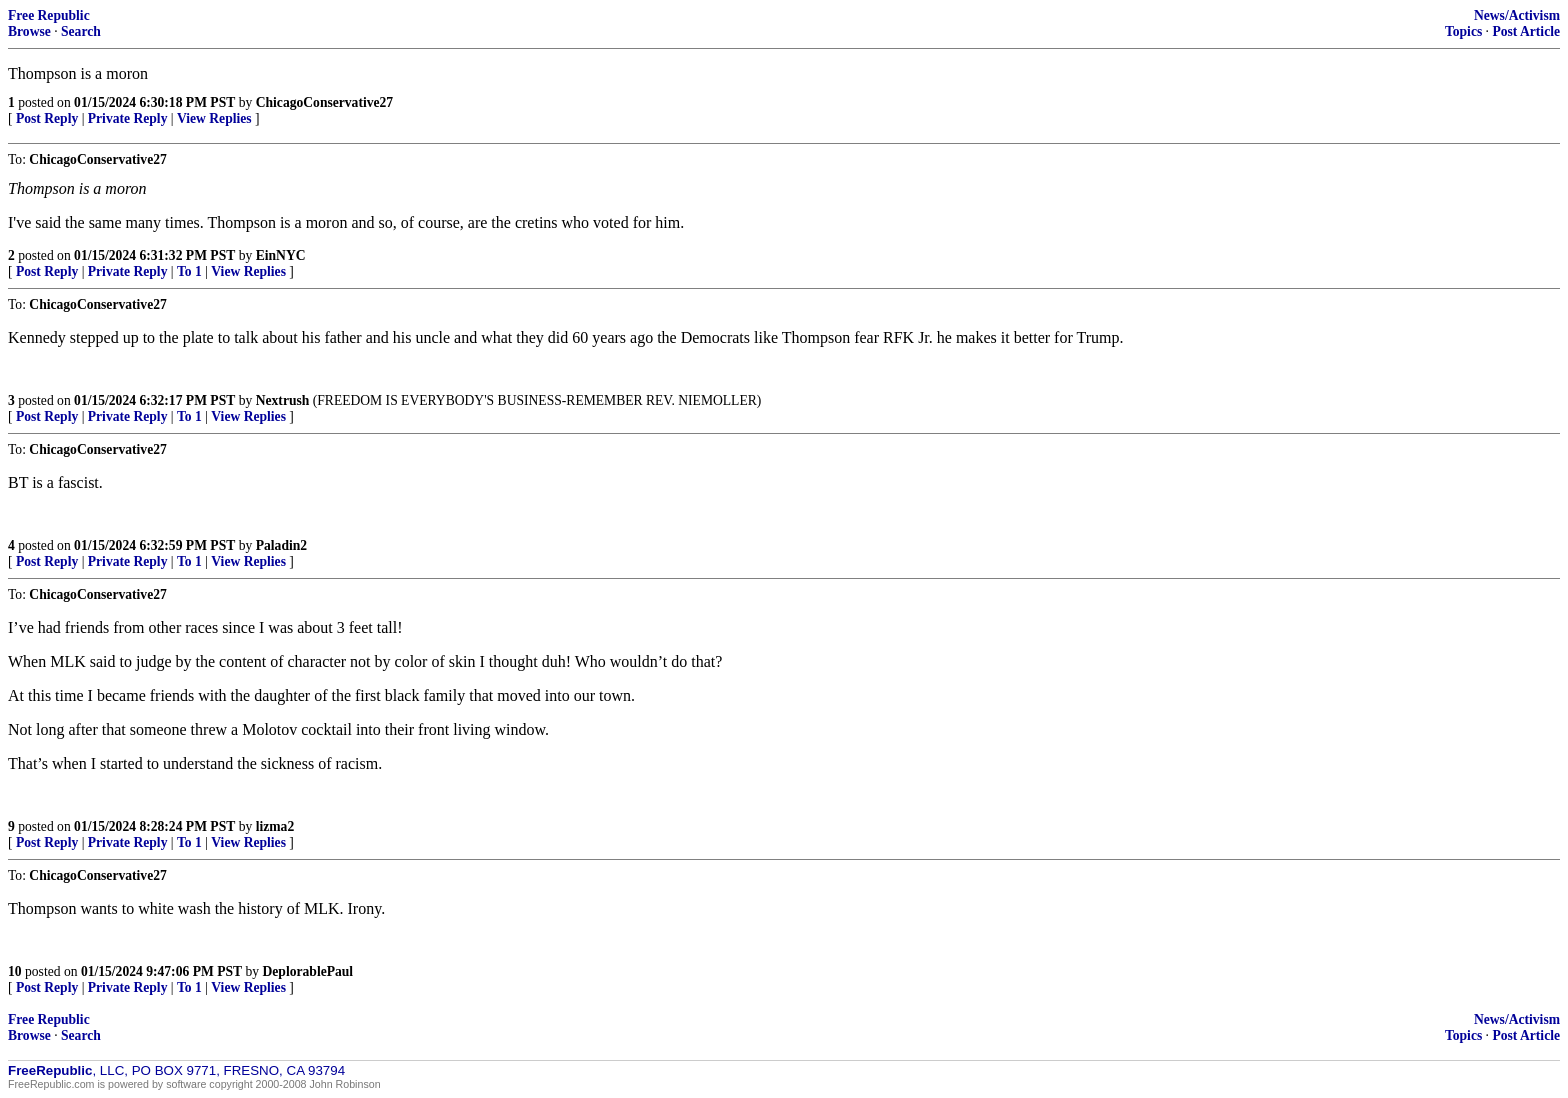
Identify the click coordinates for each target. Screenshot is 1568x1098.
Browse (29, 31)
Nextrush (283, 400)
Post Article (1526, 31)
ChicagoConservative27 (324, 102)
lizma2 (275, 826)
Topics (1463, 31)
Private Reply (128, 118)
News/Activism (1517, 15)
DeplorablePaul (308, 971)
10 (15, 971)
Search (81, 31)
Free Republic (49, 15)
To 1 (189, 271)
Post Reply (47, 118)
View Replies (214, 118)
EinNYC (281, 255)
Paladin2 (281, 545)
